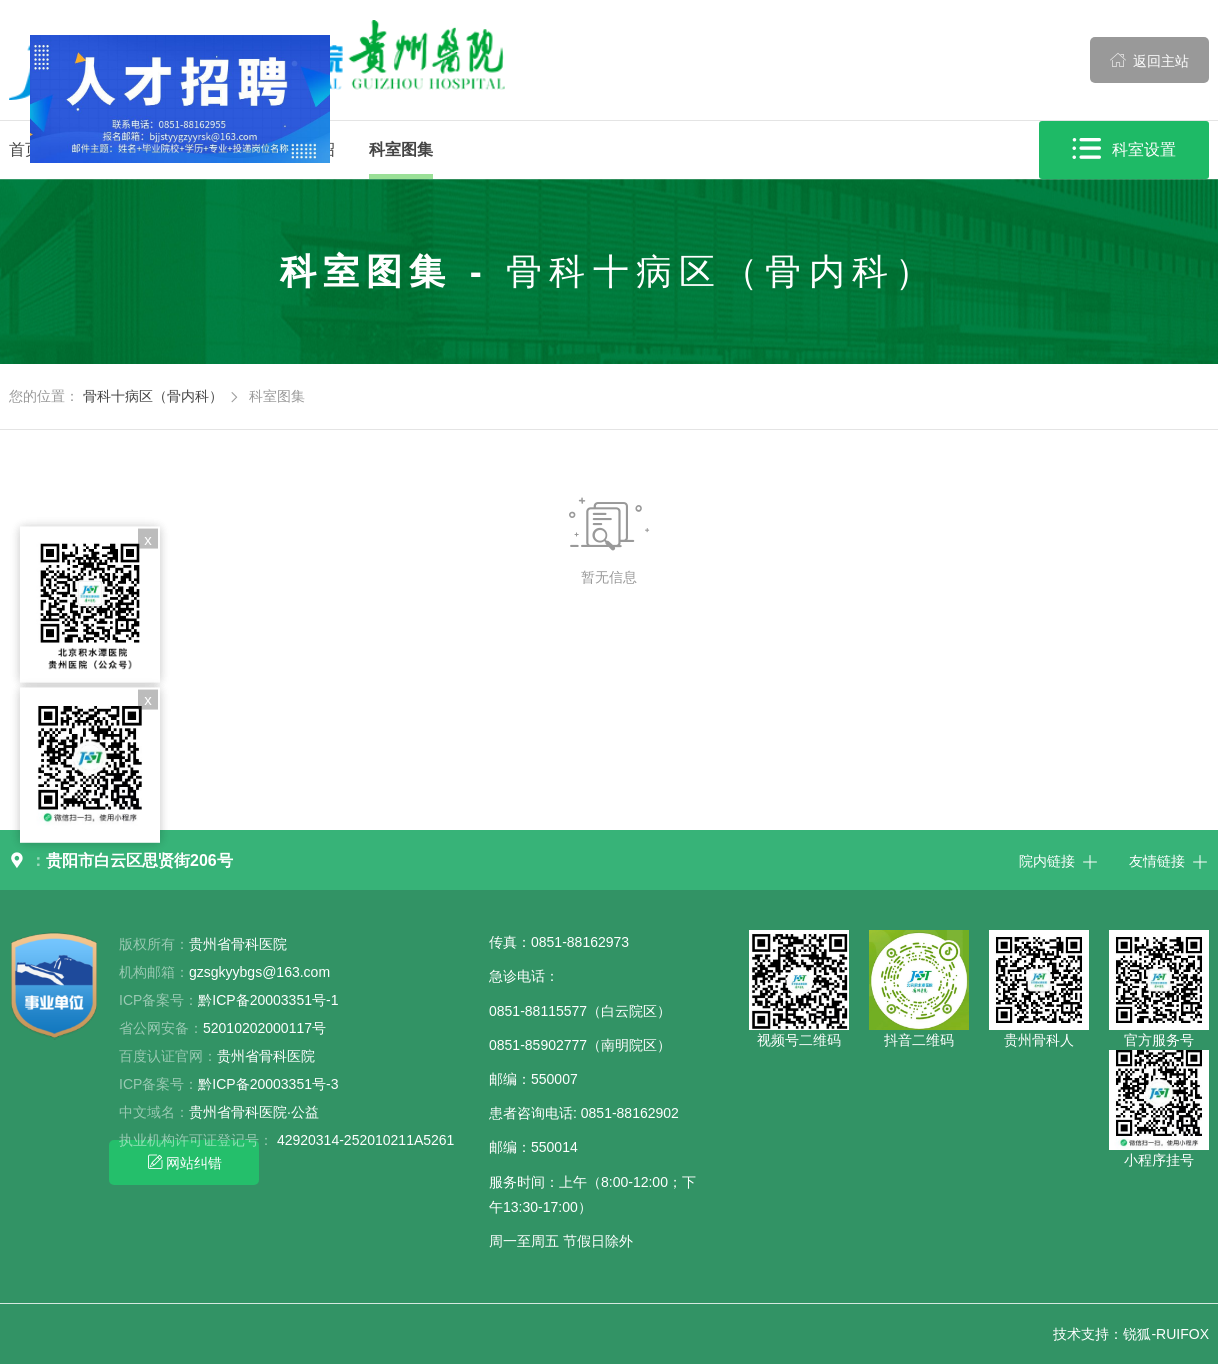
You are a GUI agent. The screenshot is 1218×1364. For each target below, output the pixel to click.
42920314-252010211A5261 (366, 1140)
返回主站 (1150, 60)
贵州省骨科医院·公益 (254, 1112)
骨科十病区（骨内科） (153, 396)
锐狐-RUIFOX (1166, 1334)
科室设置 (1124, 149)
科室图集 (401, 149)
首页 (25, 149)
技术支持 (1081, 1334)
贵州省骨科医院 (266, 1056)
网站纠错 (184, 1162)
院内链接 (1059, 860)
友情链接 (1169, 860)
